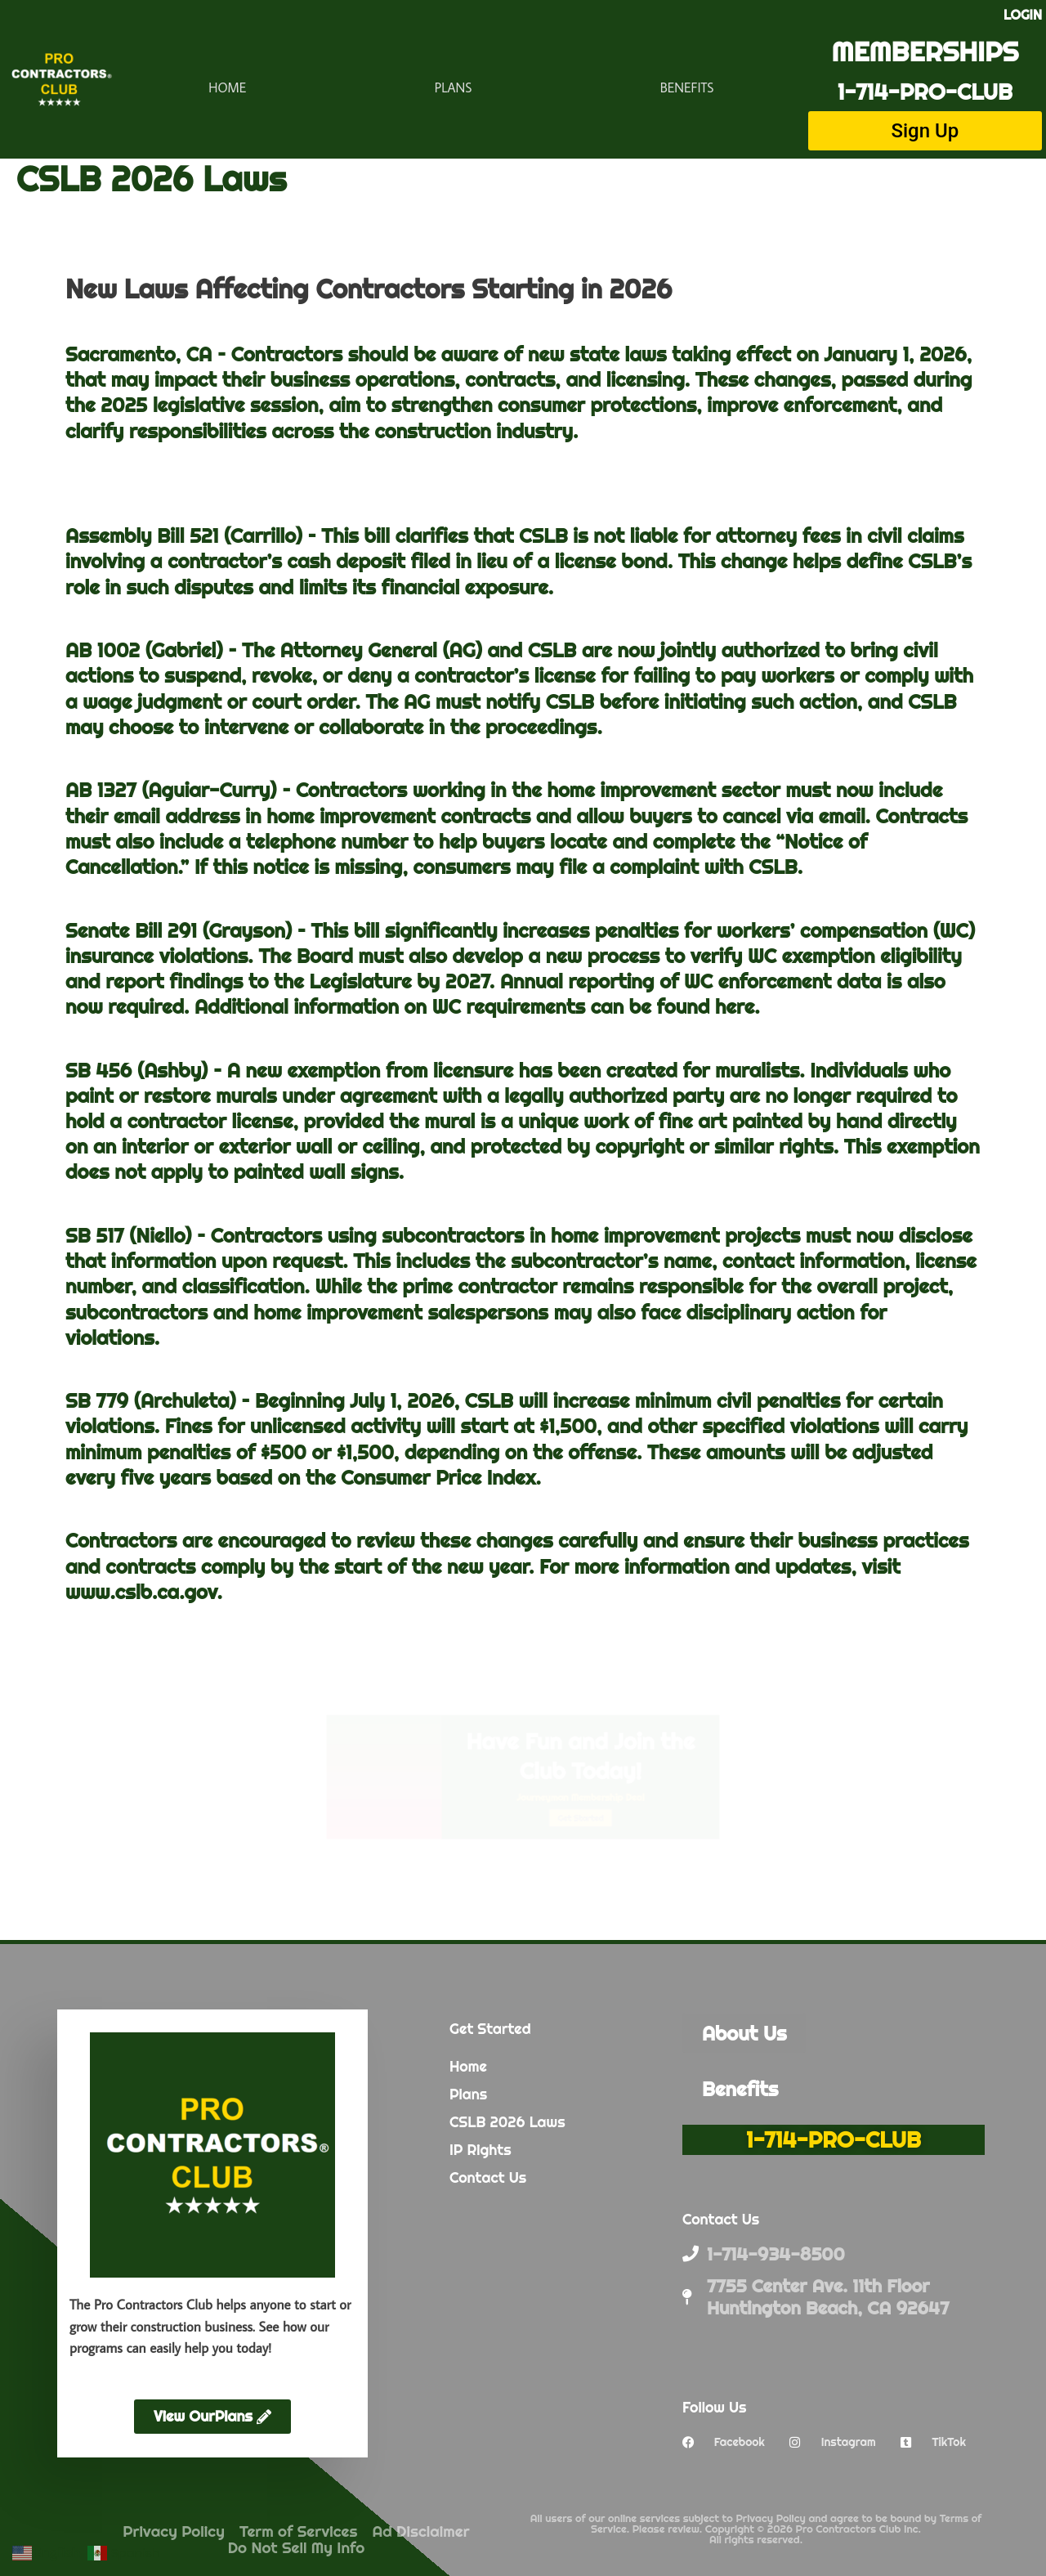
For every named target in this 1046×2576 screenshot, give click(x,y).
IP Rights (480, 2149)
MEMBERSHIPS (924, 51)
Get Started (672, 1882)
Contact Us (487, 2177)
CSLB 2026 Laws (507, 2121)
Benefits (687, 87)
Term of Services (298, 2531)
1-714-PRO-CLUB (925, 91)
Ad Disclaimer (421, 2531)
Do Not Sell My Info (296, 2547)
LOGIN (1023, 15)
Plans (453, 87)
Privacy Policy (174, 2531)
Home (227, 87)
